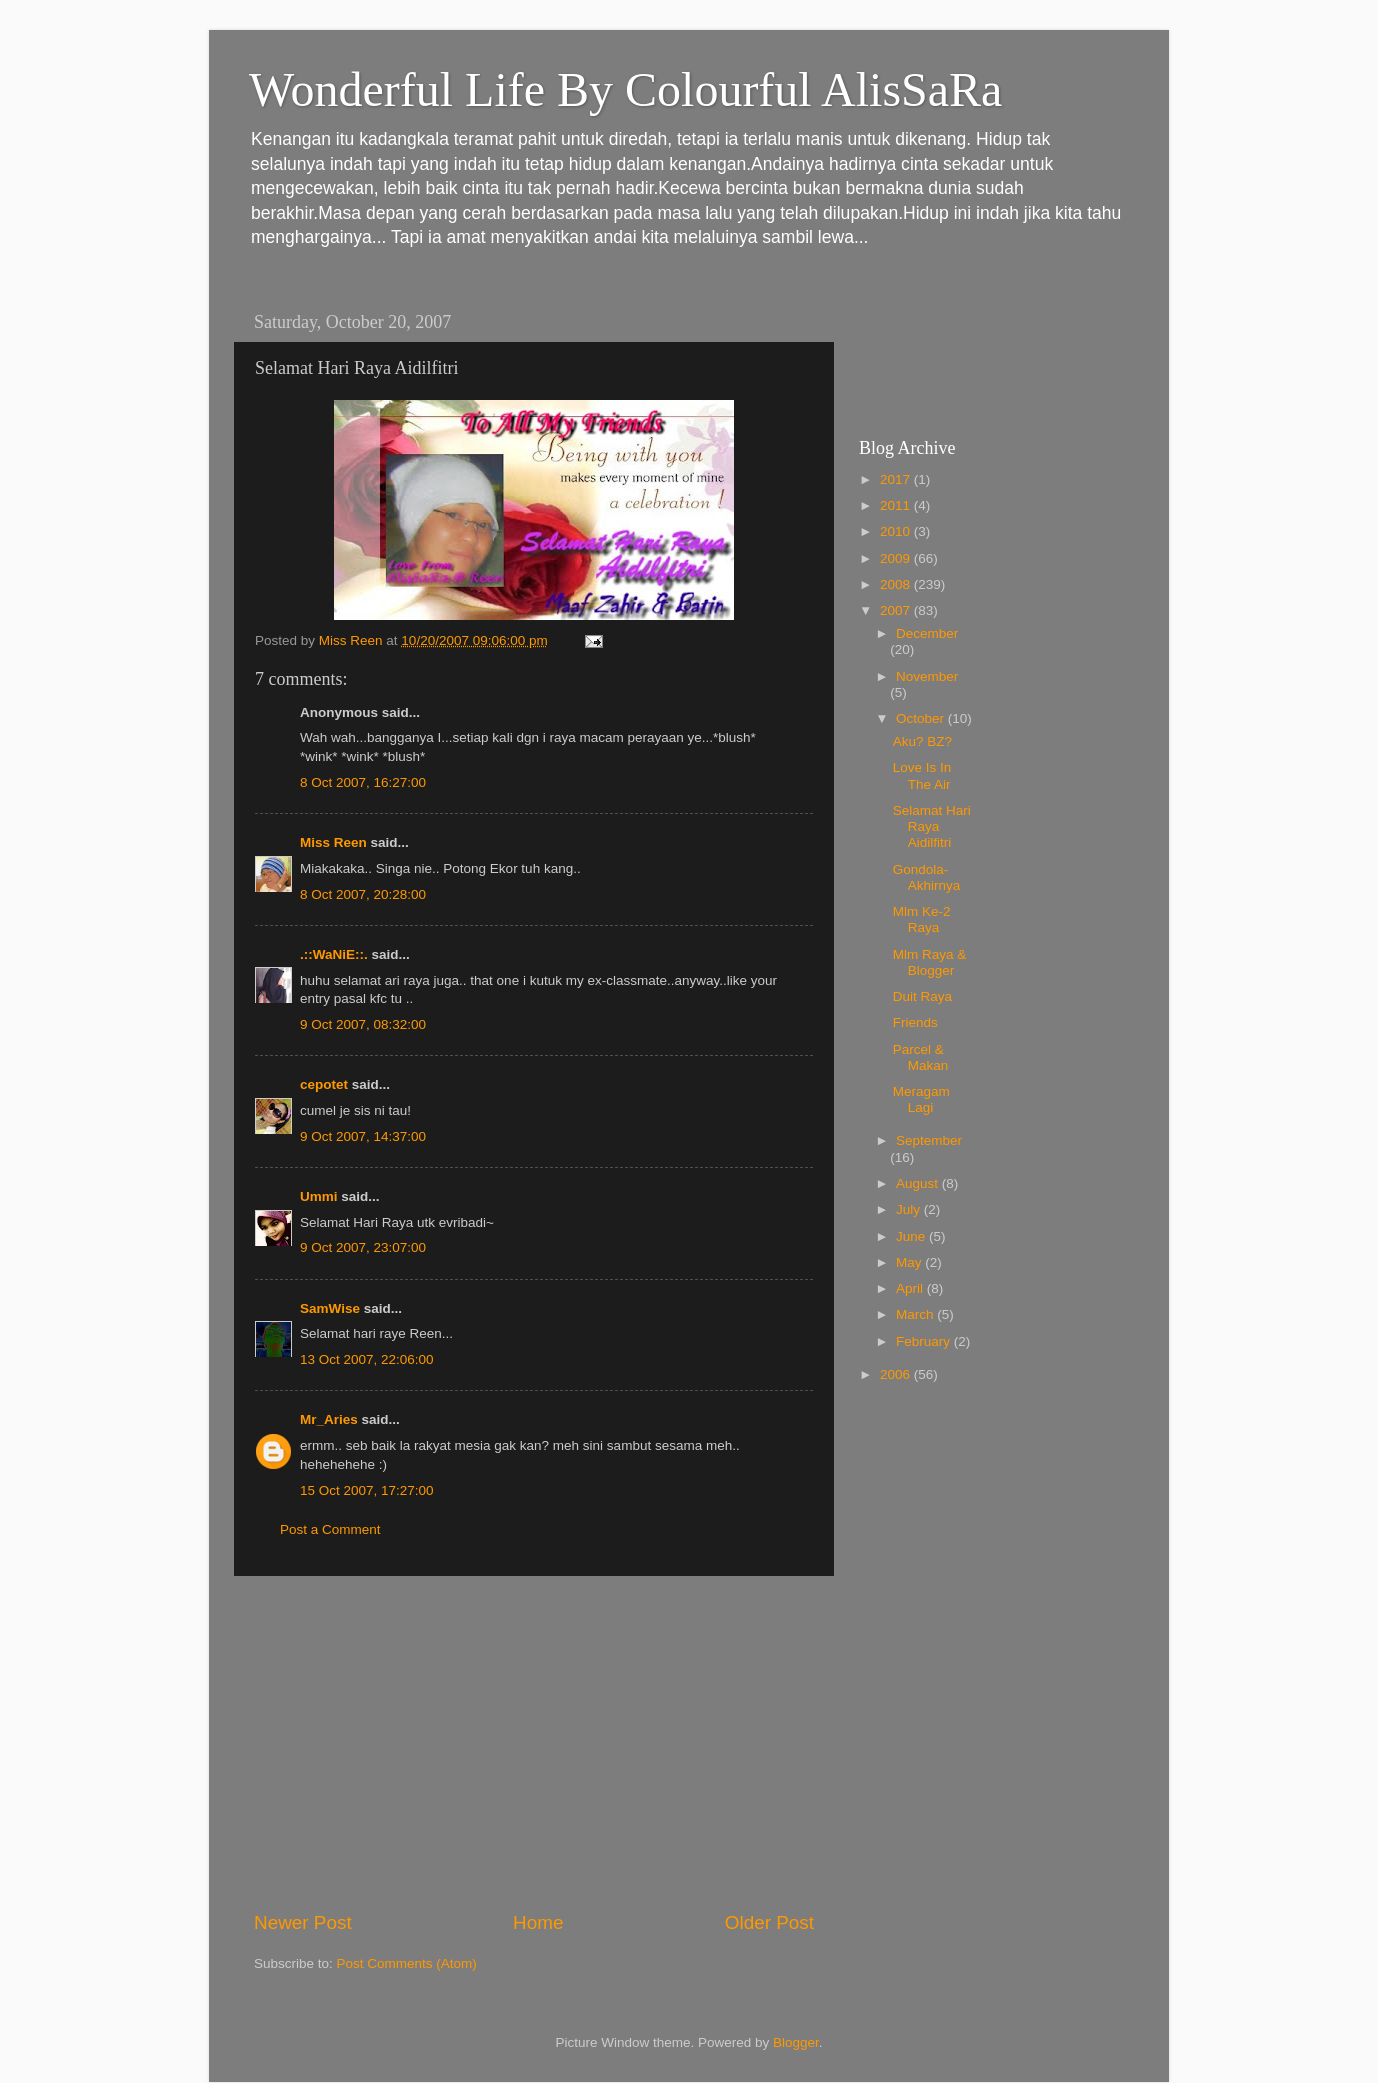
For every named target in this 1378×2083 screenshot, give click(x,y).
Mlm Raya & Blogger (930, 962)
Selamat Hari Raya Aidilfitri (932, 826)
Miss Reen (333, 842)
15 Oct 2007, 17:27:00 (367, 1490)
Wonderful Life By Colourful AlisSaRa (625, 89)
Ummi (319, 1196)
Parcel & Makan (921, 1057)
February (925, 1341)
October (922, 718)
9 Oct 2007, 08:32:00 (363, 1024)
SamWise (330, 1308)
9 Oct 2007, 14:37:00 (363, 1136)
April (911, 1288)
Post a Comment (330, 1529)
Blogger (796, 2042)
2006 (897, 1374)
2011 (897, 505)
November (927, 676)
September (929, 1140)
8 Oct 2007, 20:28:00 (363, 894)
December (927, 633)
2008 (897, 584)
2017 (897, 479)
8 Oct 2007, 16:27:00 (363, 782)
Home (538, 1922)
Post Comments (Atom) (407, 1963)
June (912, 1236)
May (910, 1262)
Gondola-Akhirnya (927, 877)
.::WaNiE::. (334, 954)
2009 (897, 558)
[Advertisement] (534, 1743)
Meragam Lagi (921, 1099)
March (916, 1314)
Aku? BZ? (922, 741)
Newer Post (303, 1922)
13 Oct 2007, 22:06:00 (367, 1359)
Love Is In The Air (922, 775)
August (919, 1183)
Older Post (769, 1922)
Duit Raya (922, 996)
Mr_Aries (329, 1419)
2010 (897, 531)
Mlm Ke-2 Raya (922, 919)
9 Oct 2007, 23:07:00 (363, 1247)
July (910, 1209)
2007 (897, 610)
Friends (915, 1022)
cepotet (324, 1084)
